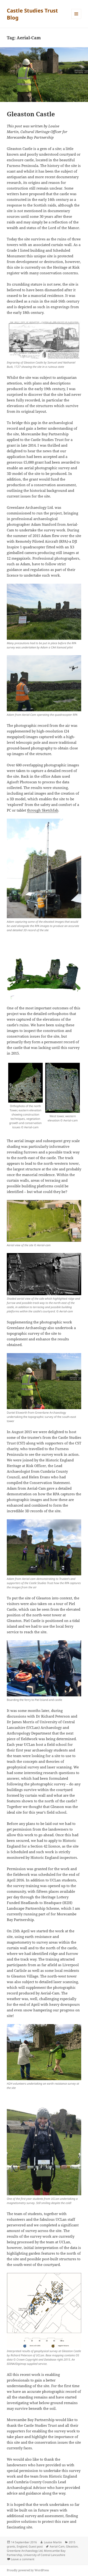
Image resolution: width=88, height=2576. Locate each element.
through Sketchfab (42, 810)
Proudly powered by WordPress (28, 2570)
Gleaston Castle (31, 114)
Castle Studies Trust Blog (32, 14)
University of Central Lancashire (44, 2555)
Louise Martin (53, 2542)
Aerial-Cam (57, 2546)
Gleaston (72, 2546)
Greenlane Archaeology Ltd (24, 2551)
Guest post (36, 2546)
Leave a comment (22, 2559)
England (22, 2546)
